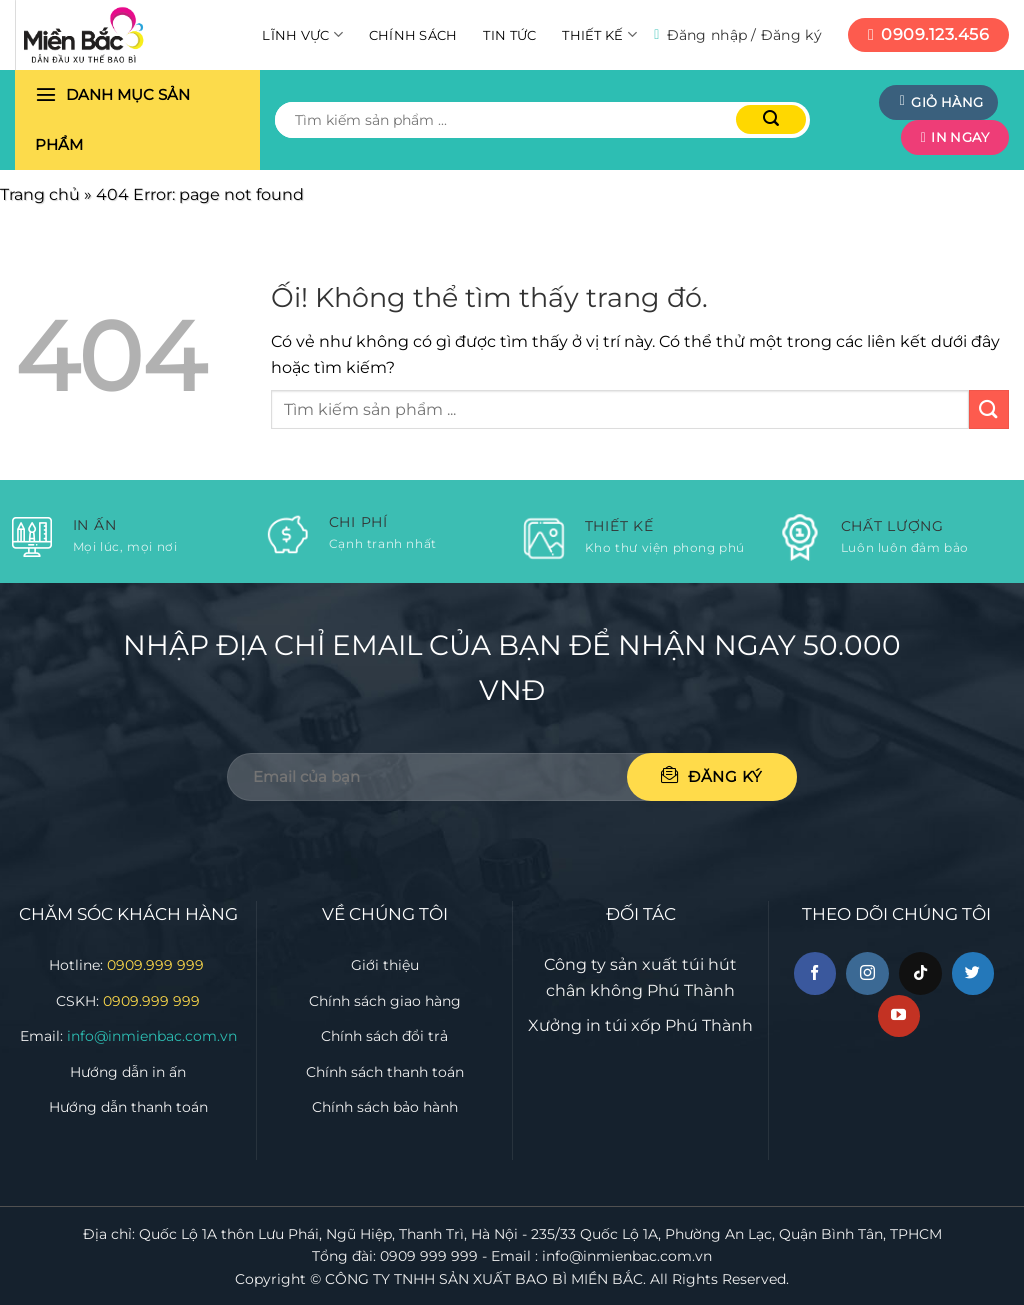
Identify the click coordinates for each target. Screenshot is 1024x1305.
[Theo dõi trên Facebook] (815, 973)
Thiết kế (599, 34)
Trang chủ (40, 194)
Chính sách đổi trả (384, 1036)
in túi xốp (623, 1025)
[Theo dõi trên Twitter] (973, 973)
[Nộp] (771, 119)
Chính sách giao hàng (385, 1001)
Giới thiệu (385, 965)
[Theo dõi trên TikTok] (920, 973)
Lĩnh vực (302, 34)
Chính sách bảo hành (385, 1107)
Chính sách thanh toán (385, 1072)
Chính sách (413, 35)
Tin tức (509, 35)
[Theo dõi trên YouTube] (899, 1016)
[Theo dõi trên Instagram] (867, 973)
